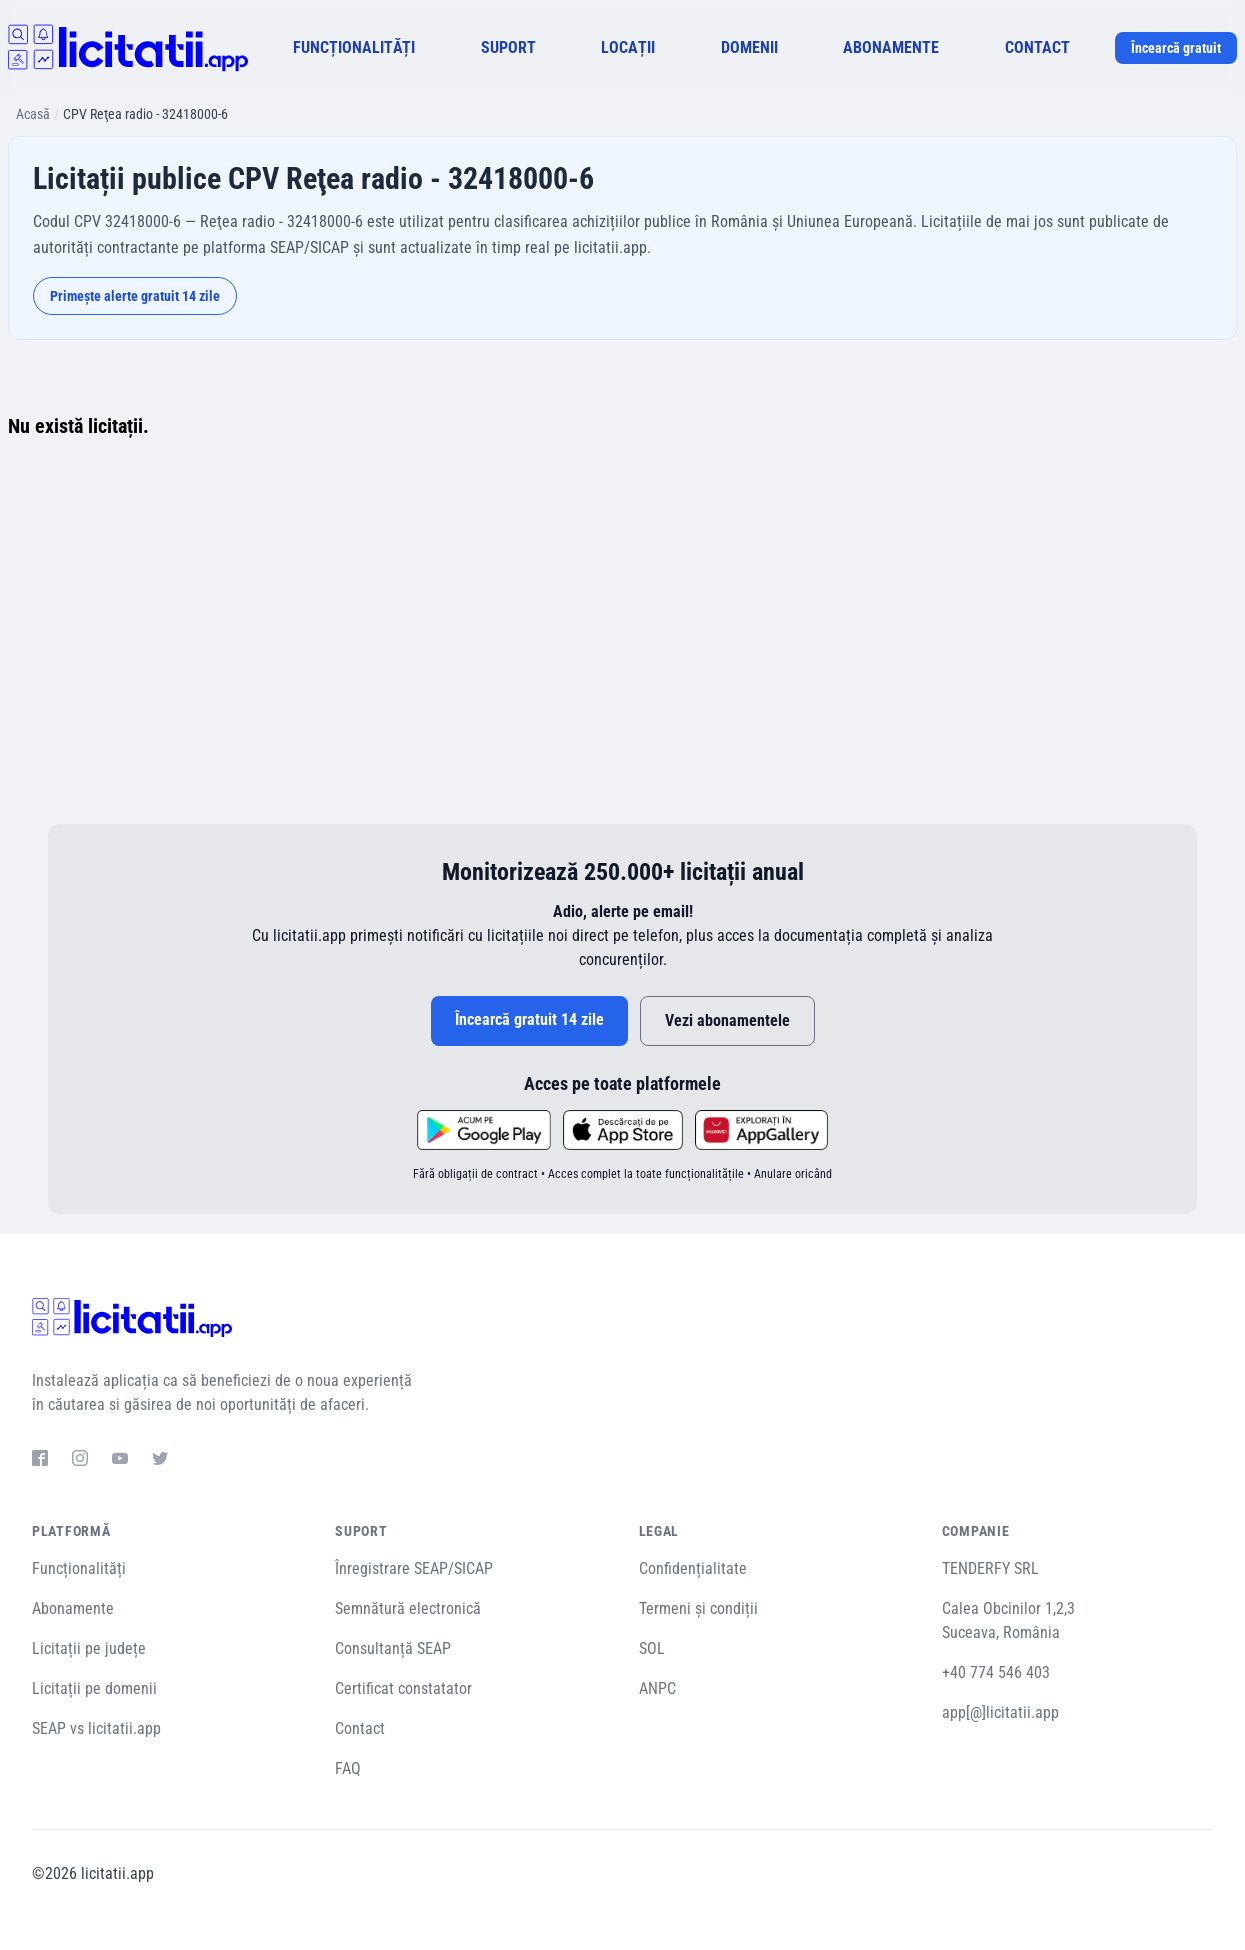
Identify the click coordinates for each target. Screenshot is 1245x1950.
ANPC (657, 1688)
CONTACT (1037, 47)
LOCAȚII (628, 47)
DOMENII (749, 47)
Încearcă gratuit (1176, 48)
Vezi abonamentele (727, 1020)
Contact (360, 1728)
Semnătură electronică (408, 1608)
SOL (652, 1648)
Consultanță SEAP (393, 1648)
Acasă (33, 114)
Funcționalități (79, 1568)
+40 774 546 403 (996, 1672)
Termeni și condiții (698, 1608)
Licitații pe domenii (94, 1688)
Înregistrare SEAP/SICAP (414, 1568)
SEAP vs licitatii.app (96, 1728)
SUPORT (508, 47)
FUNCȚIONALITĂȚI (354, 47)
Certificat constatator (403, 1688)
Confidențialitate (693, 1568)
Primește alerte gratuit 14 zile (135, 296)
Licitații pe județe (89, 1648)
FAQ (348, 1768)
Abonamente (73, 1608)
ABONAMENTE (891, 47)
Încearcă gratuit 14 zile (529, 1019)
